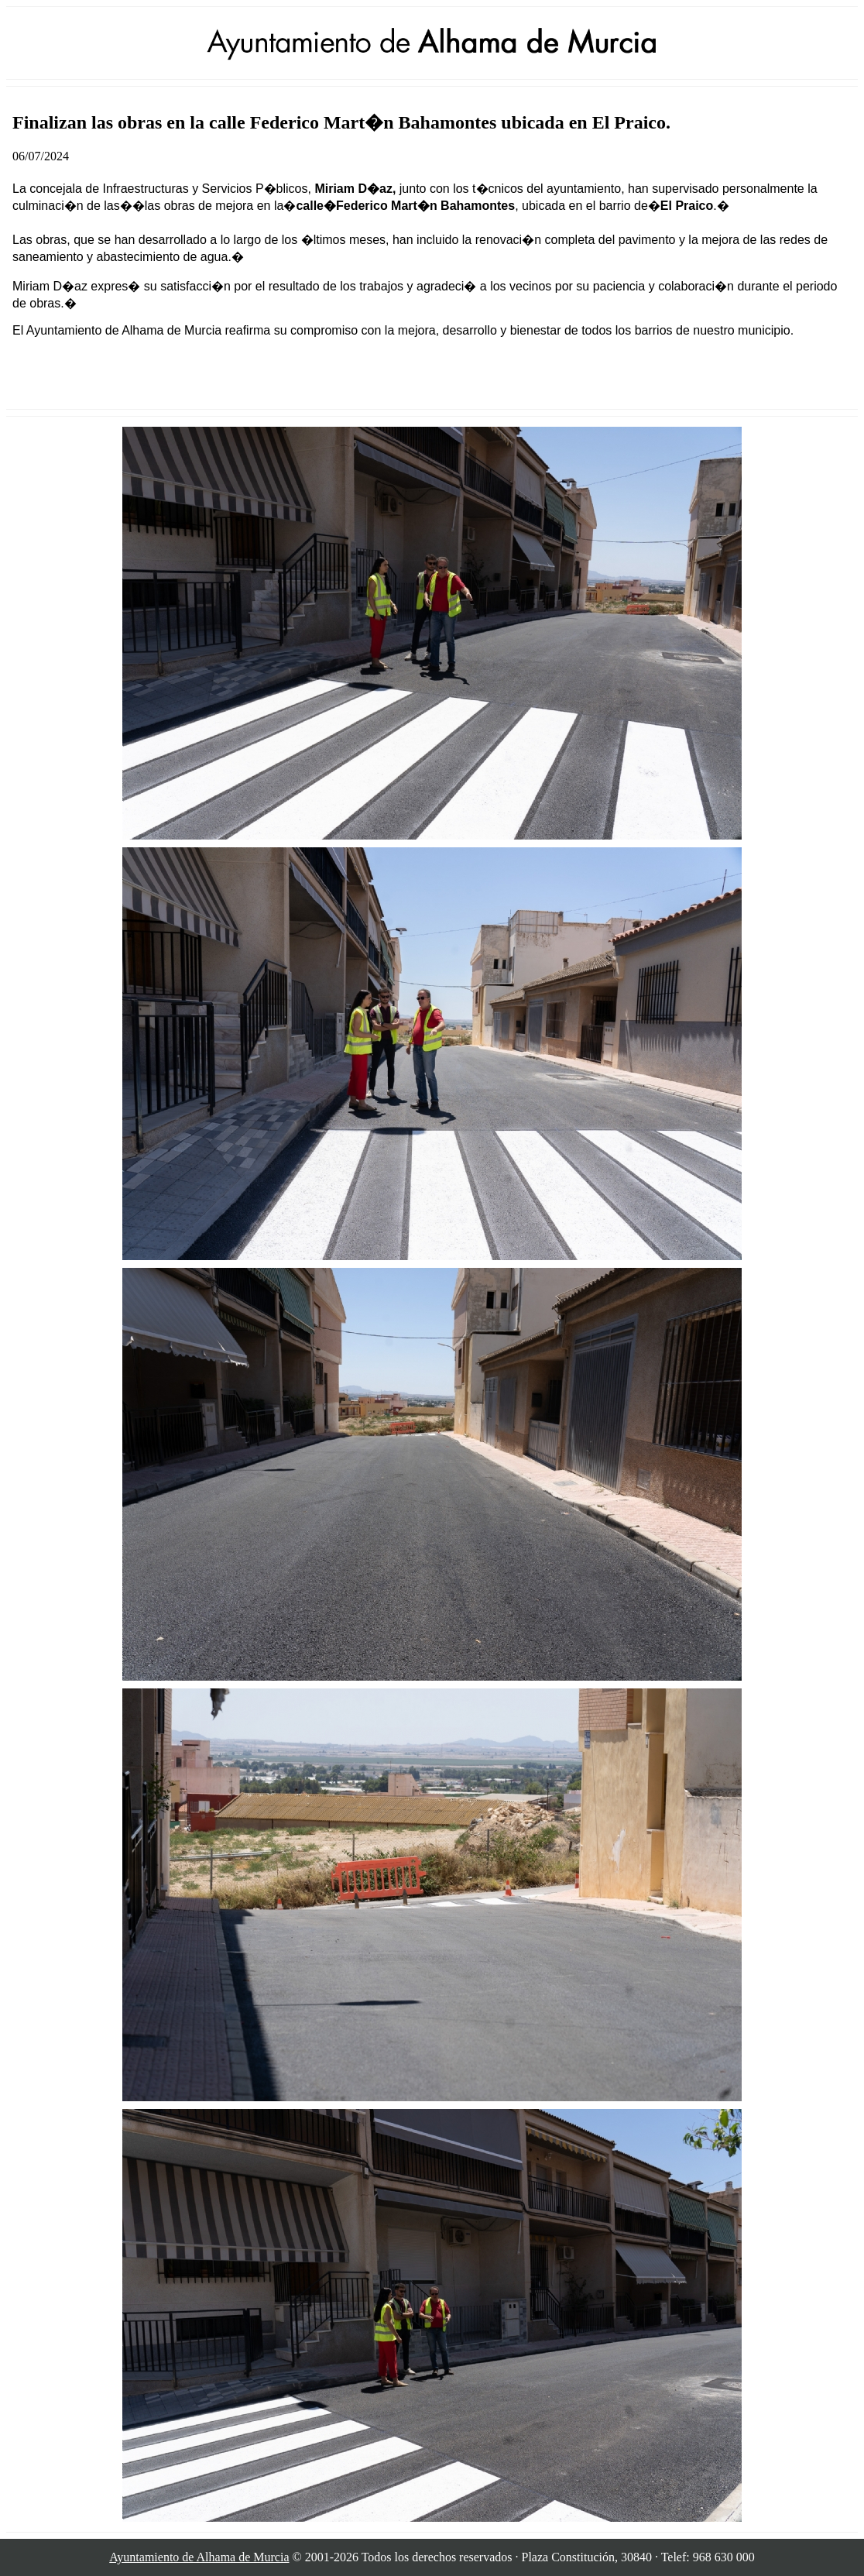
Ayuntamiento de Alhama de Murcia (199, 2557)
